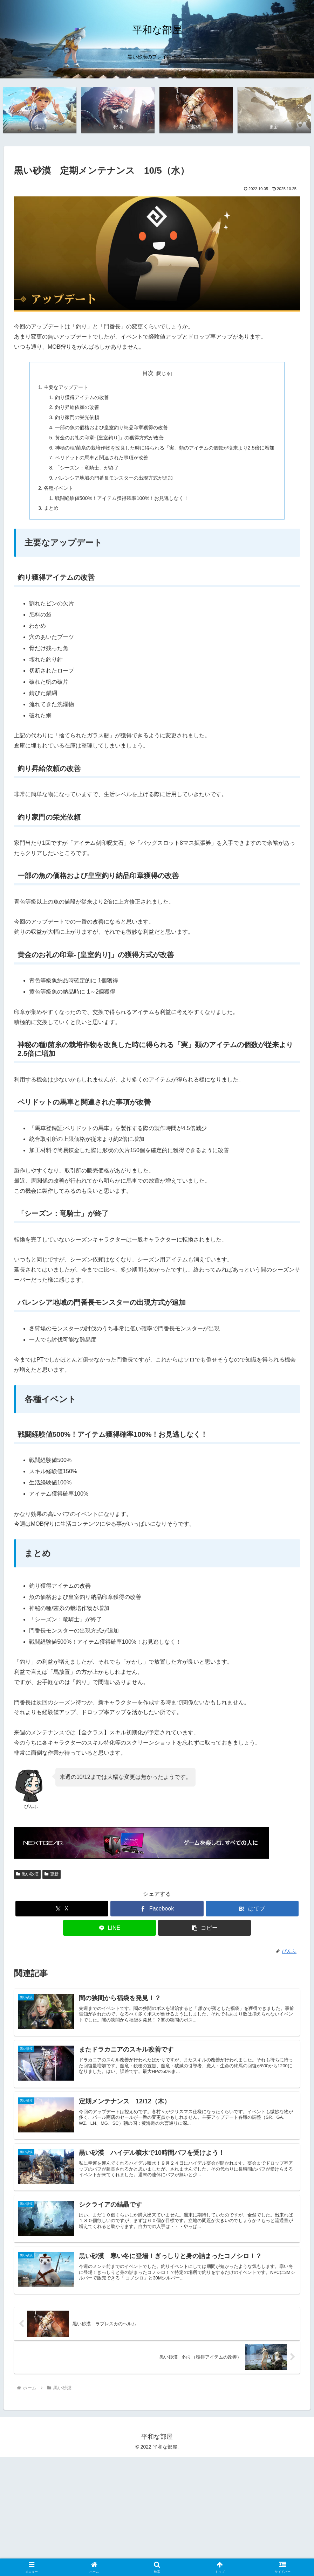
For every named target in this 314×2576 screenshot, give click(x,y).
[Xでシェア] (61, 1909)
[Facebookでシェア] (156, 1909)
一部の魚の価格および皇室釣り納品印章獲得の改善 (111, 428)
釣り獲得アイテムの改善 (82, 398)
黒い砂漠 (27, 1874)
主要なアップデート (66, 388)
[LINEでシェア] (109, 1929)
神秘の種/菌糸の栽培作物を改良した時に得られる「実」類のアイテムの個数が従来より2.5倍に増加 (164, 448)
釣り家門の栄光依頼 (77, 418)
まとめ (51, 509)
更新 (52, 1874)
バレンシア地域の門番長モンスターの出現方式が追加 (114, 478)
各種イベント (58, 489)
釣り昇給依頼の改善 (77, 408)
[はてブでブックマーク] (252, 1909)
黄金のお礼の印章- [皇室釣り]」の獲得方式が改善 (109, 438)
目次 (147, 374)
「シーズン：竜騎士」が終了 (87, 468)
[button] (204, 1929)
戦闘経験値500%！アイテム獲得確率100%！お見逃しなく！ (122, 499)
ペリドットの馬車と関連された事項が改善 (101, 458)
